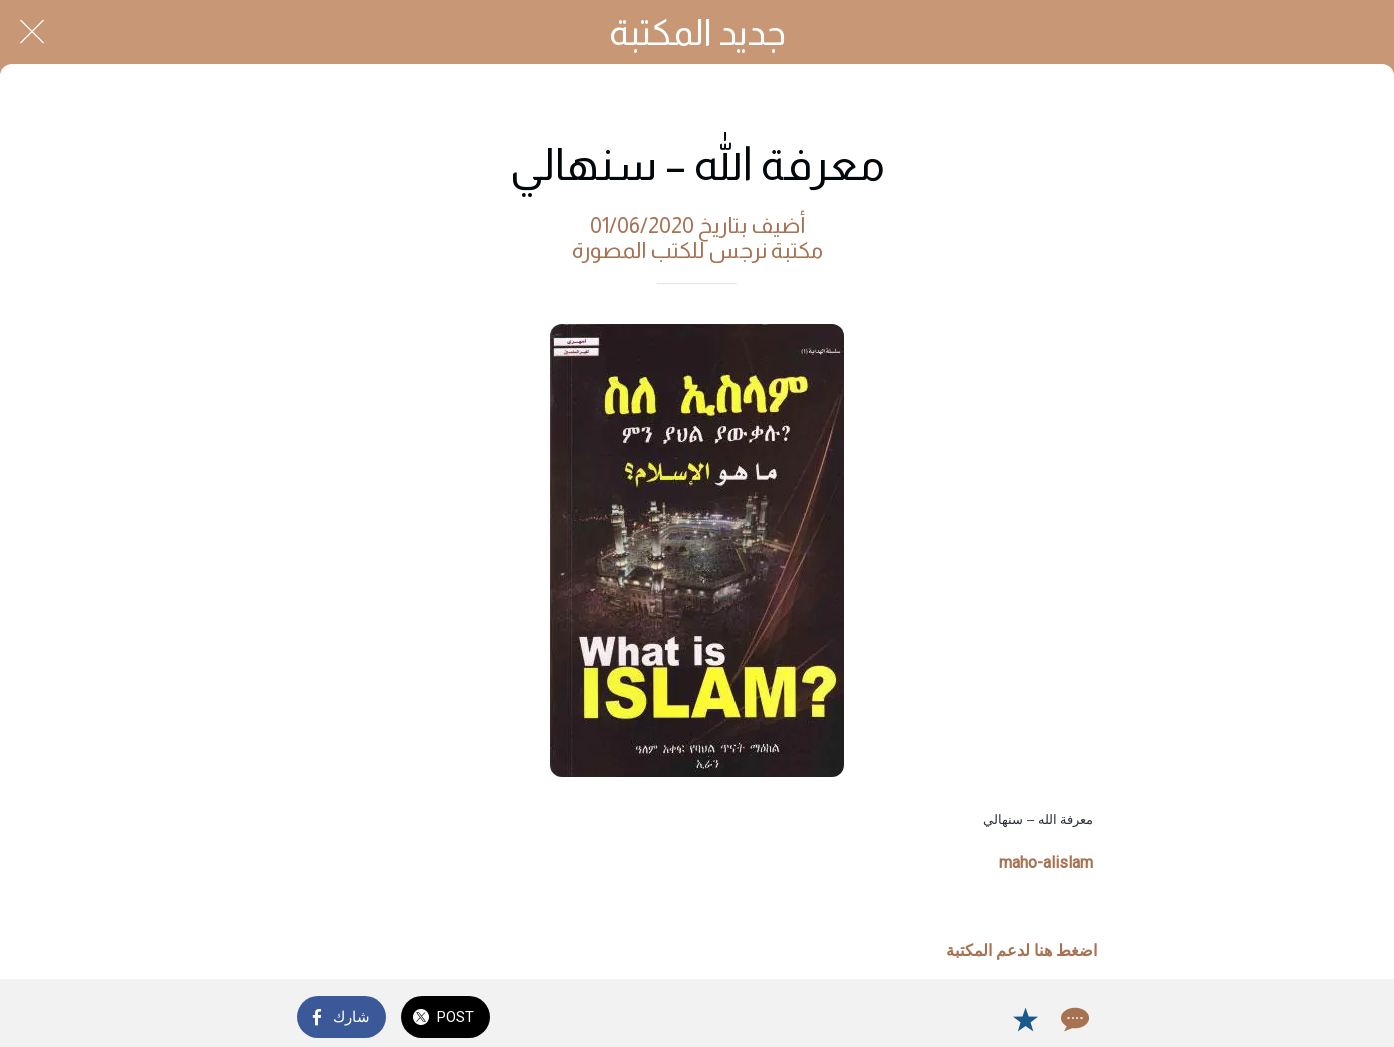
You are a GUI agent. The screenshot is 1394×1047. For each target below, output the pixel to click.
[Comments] (1073, 1019)
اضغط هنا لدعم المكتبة (1021, 950)
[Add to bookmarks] (1025, 1019)
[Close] (32, 32)
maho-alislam (1046, 862)
